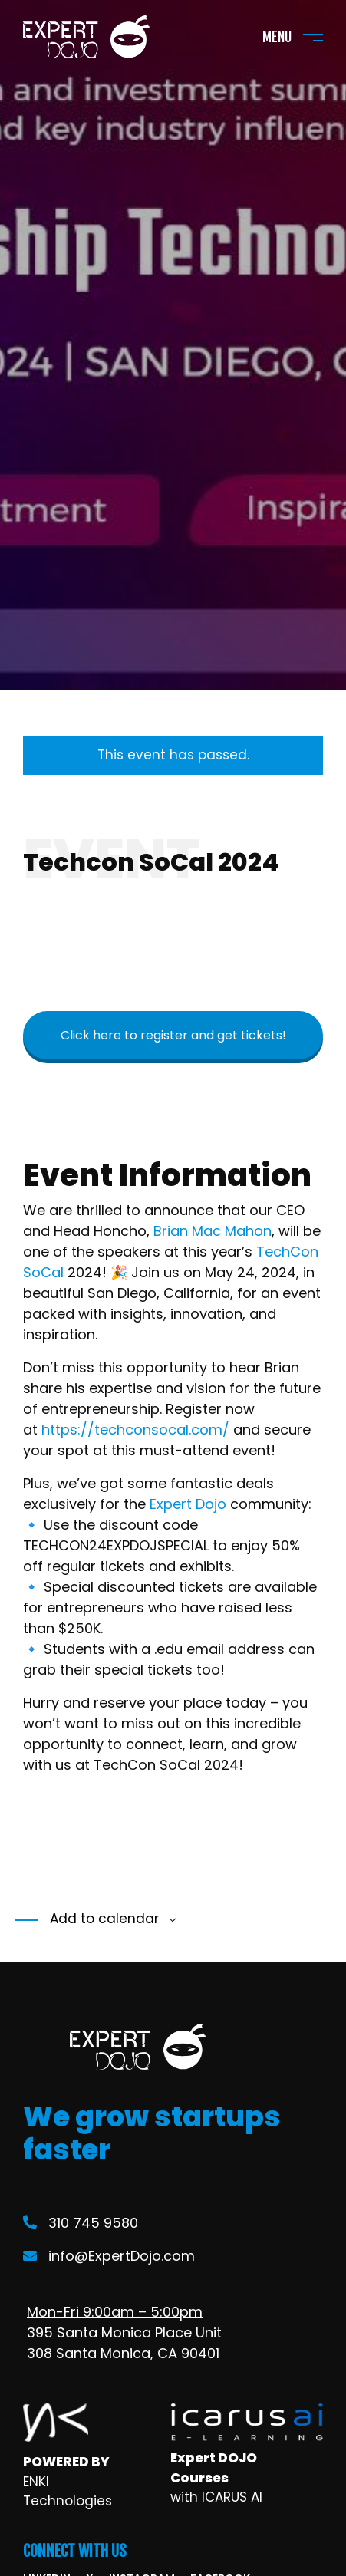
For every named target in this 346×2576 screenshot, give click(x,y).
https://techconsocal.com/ (135, 1429)
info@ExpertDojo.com (109, 2255)
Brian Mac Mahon (212, 1230)
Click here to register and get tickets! (173, 1035)
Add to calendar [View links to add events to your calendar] (102, 1918)
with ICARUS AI (216, 2497)
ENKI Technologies (67, 2491)
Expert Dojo (188, 1504)
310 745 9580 (80, 2222)
